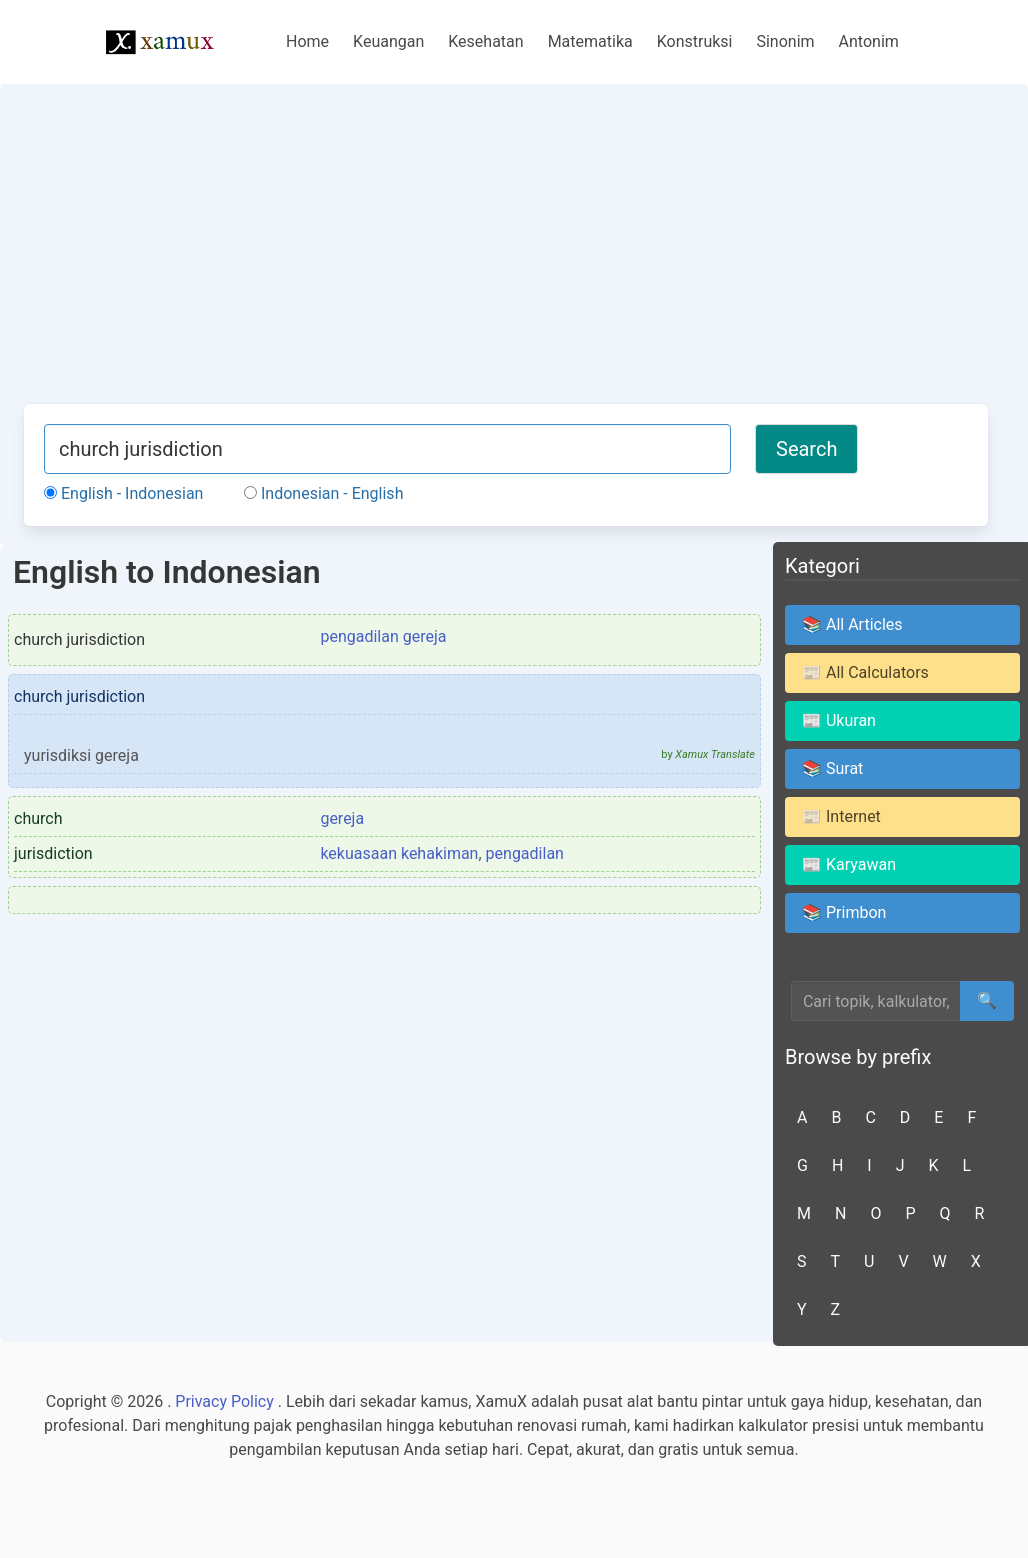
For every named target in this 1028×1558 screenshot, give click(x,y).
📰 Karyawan (849, 864)
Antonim (869, 41)
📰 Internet (841, 816)
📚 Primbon (844, 912)
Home (307, 41)
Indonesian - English (323, 493)
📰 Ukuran (839, 720)
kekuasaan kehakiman (399, 853)
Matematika (590, 41)
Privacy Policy (224, 1401)
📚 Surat (832, 768)
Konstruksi (695, 41)
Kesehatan (485, 41)
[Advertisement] (506, 254)
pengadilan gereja (383, 636)
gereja (342, 818)
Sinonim (785, 41)
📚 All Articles (852, 624)
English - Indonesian (123, 493)
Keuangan (388, 41)
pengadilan (525, 853)
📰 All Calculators (865, 672)
